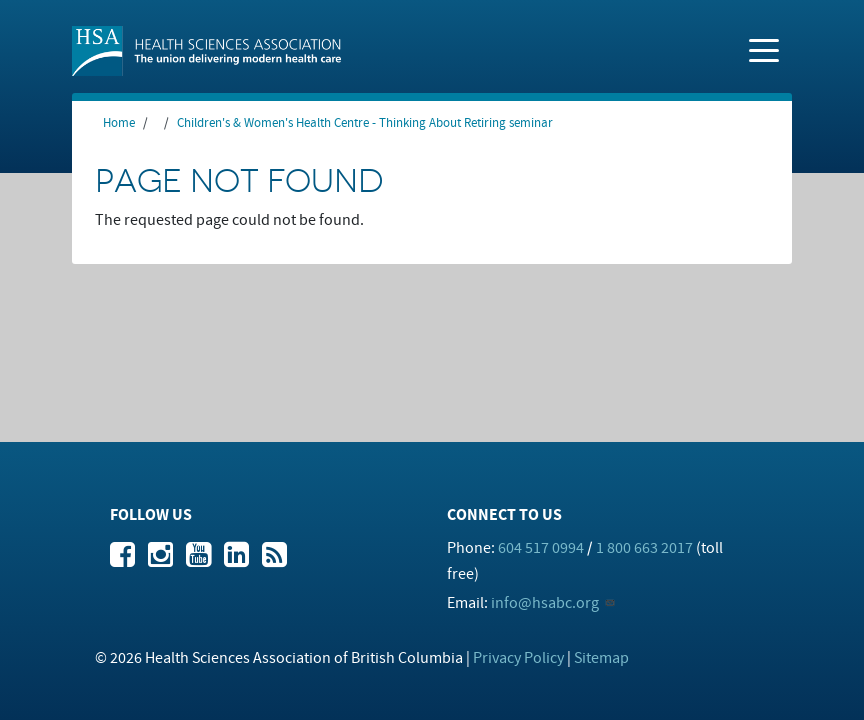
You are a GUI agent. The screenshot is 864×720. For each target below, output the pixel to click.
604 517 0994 (541, 548)
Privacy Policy (518, 658)
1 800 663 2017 (644, 548)
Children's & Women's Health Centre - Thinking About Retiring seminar (365, 123)
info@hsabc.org (545, 603)
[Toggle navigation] (764, 49)
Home (119, 123)
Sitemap (601, 658)
